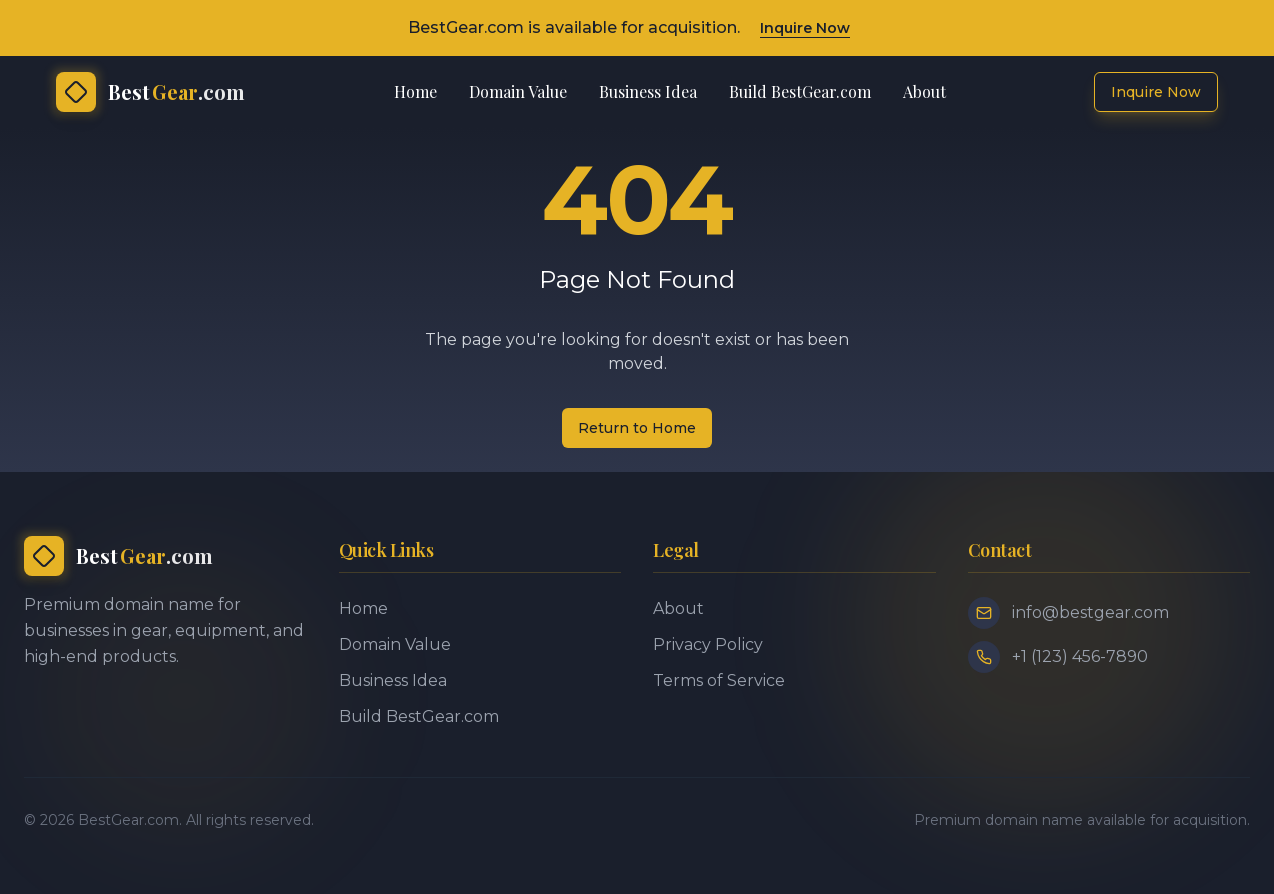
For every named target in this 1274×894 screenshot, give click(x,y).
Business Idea (648, 91)
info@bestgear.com (1090, 612)
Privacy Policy (708, 644)
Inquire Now (805, 28)
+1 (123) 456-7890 (1080, 656)
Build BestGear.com (800, 91)
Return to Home (637, 428)
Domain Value (518, 91)
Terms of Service (719, 680)
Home (415, 91)
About (924, 91)
